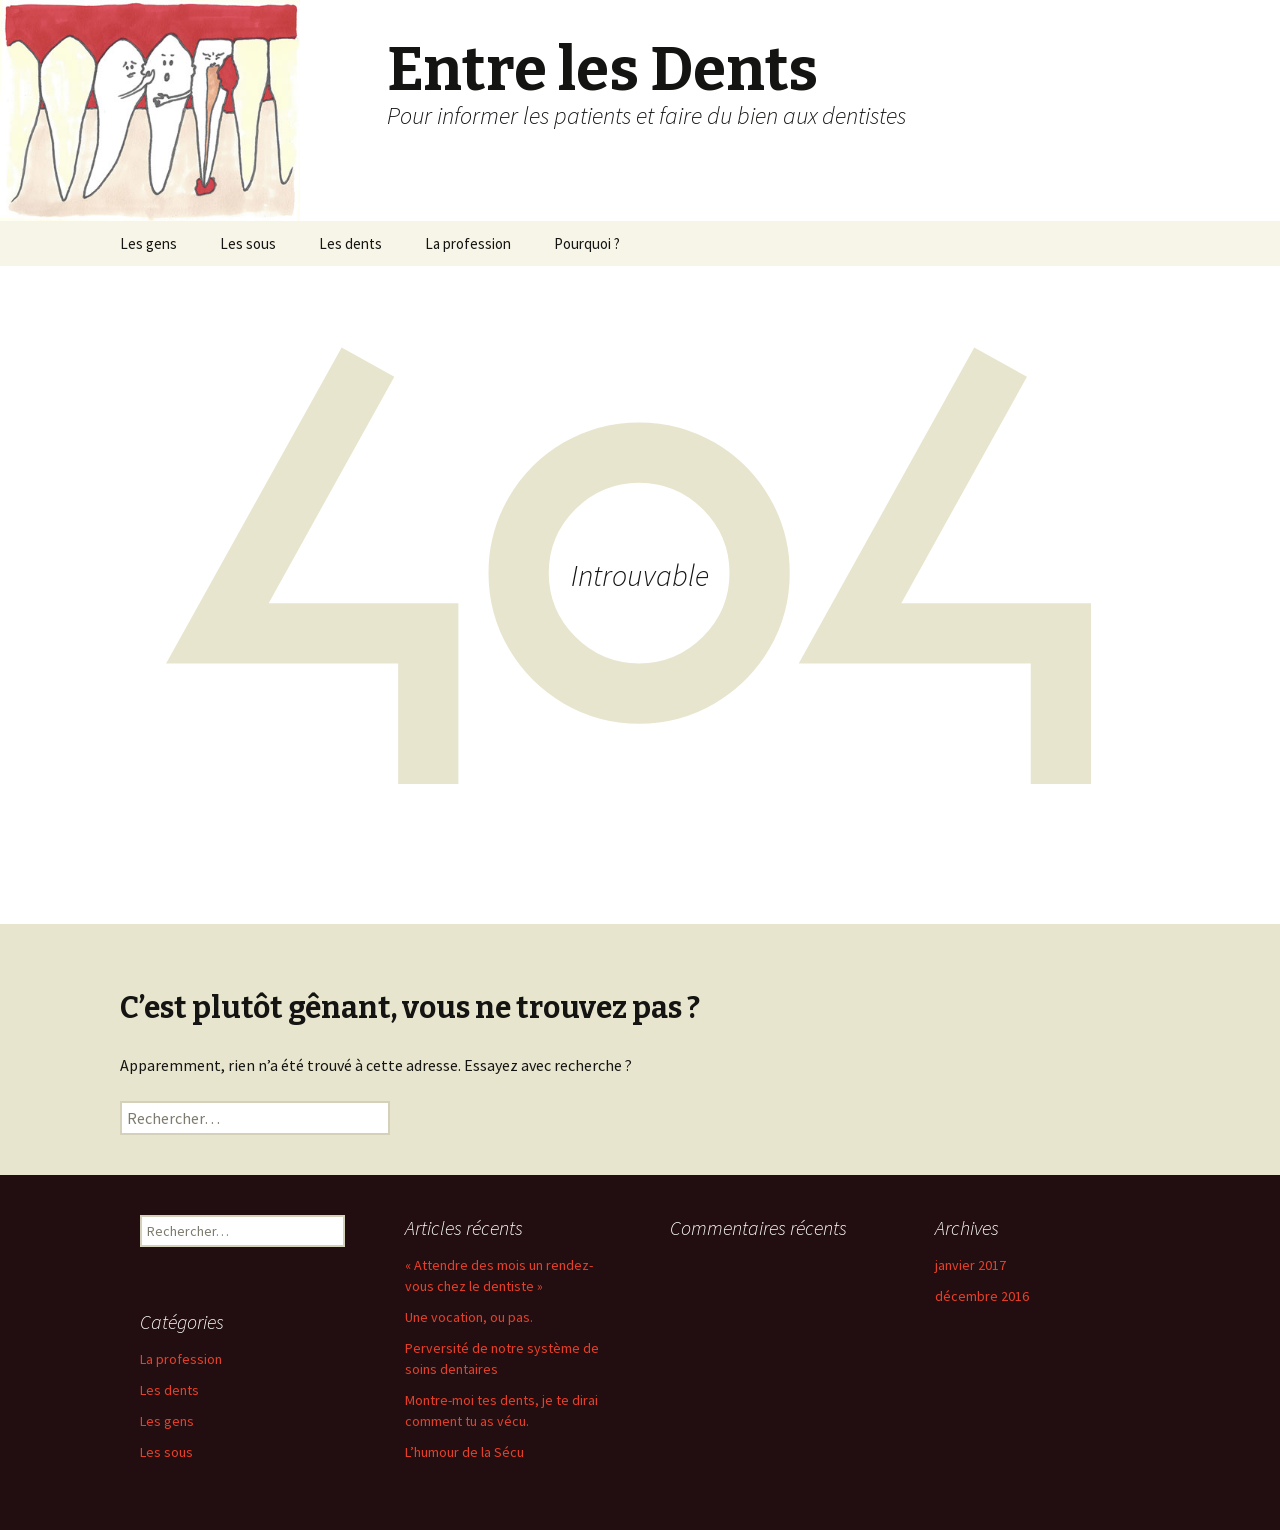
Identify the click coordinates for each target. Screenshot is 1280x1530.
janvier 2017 (970, 1265)
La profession (468, 243)
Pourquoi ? (587, 243)
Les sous (248, 243)
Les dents (350, 243)
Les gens (148, 243)
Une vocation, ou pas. (469, 1317)
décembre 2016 (982, 1296)
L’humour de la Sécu (464, 1452)
